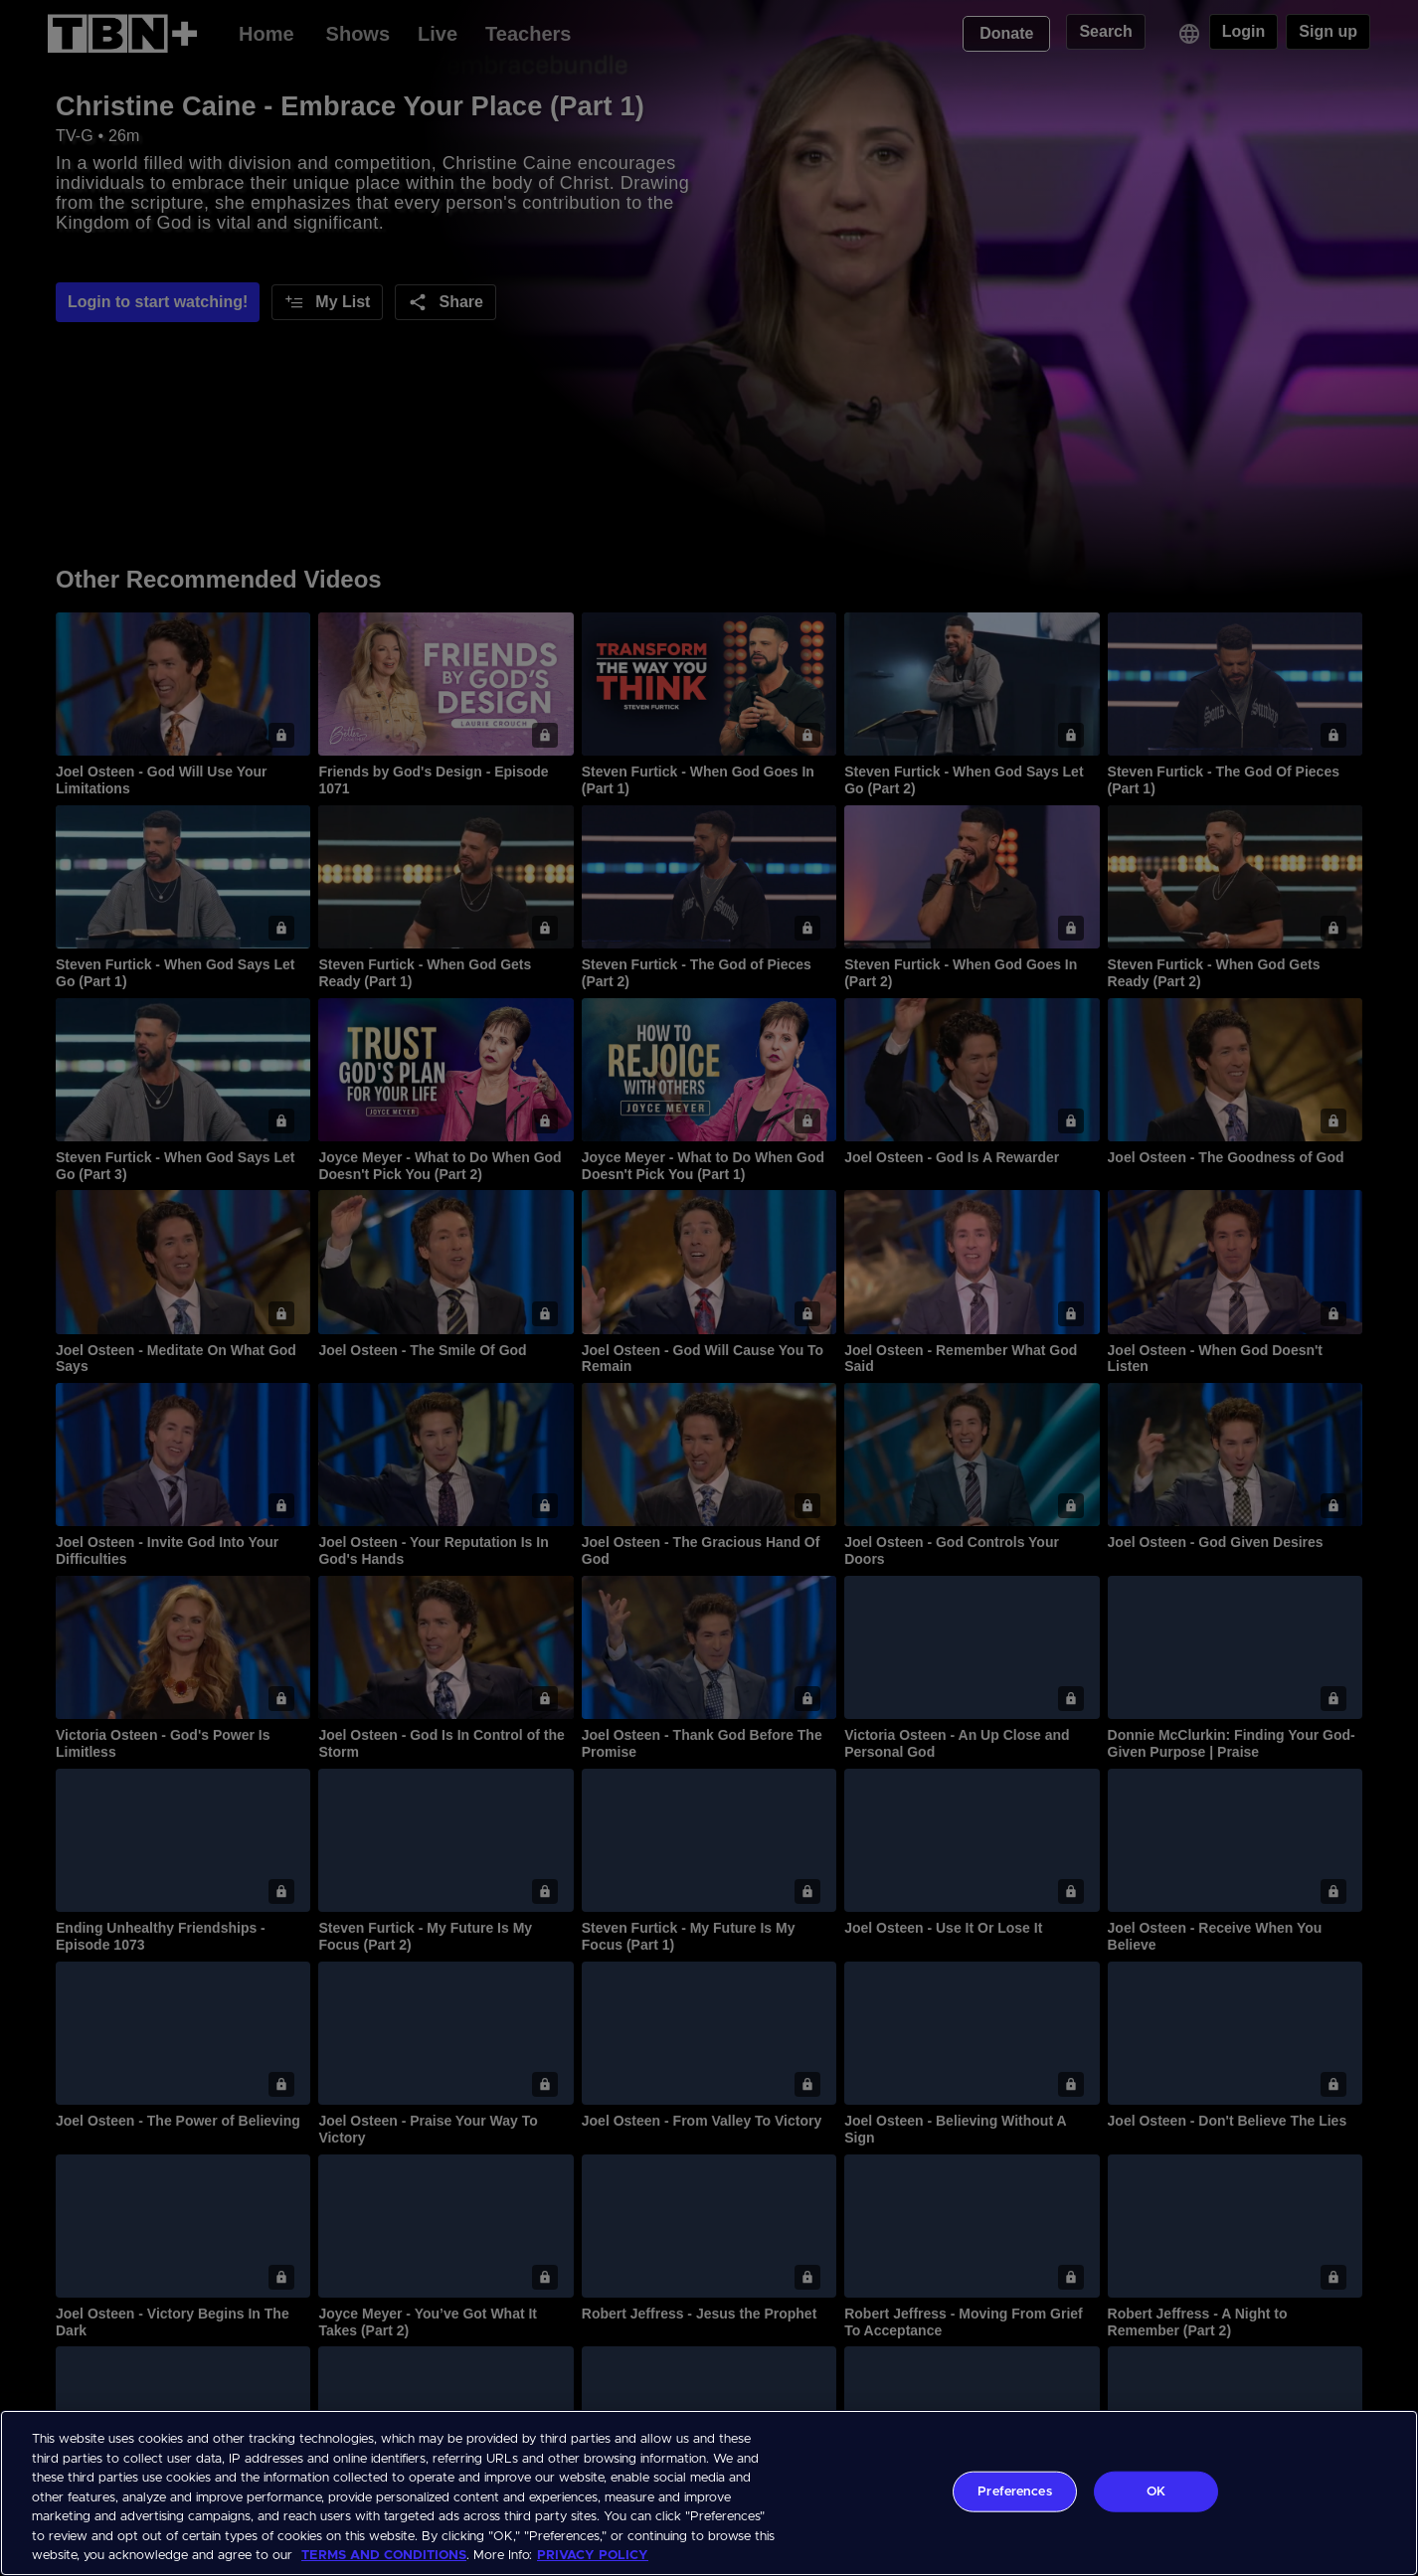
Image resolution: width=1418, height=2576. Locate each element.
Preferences (1014, 2491)
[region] (709, 2493)
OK (1156, 2491)
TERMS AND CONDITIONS (383, 2555)
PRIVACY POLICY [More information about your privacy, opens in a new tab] (592, 2555)
